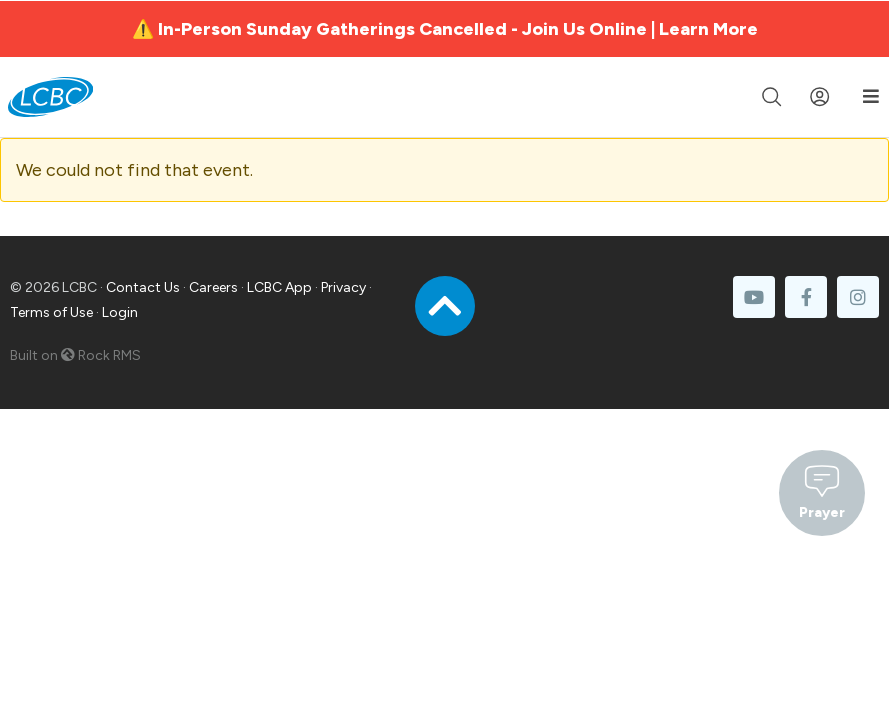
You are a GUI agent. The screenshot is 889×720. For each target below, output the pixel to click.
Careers (213, 287)
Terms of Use (51, 312)
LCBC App (279, 287)
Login (120, 312)
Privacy (343, 287)
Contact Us (143, 287)
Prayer (822, 491)
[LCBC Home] (50, 97)
